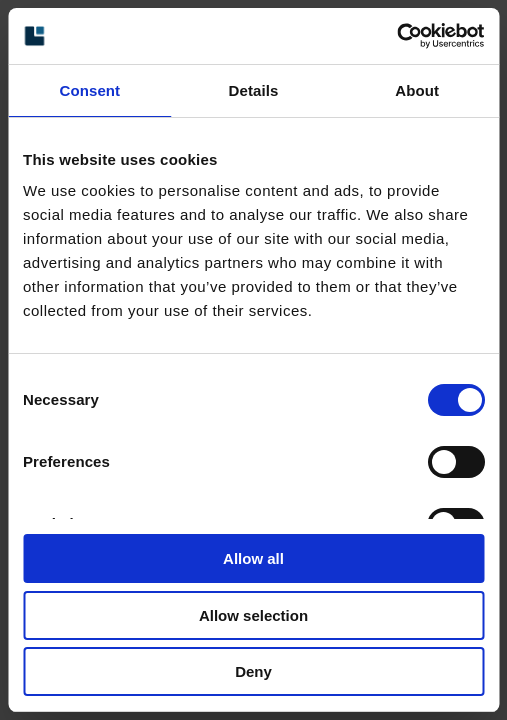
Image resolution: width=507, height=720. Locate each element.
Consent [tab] (89, 90)
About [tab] (417, 90)
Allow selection (253, 615)
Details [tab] (254, 90)
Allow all (253, 558)
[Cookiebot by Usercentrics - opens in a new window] (396, 36)
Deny (253, 671)
